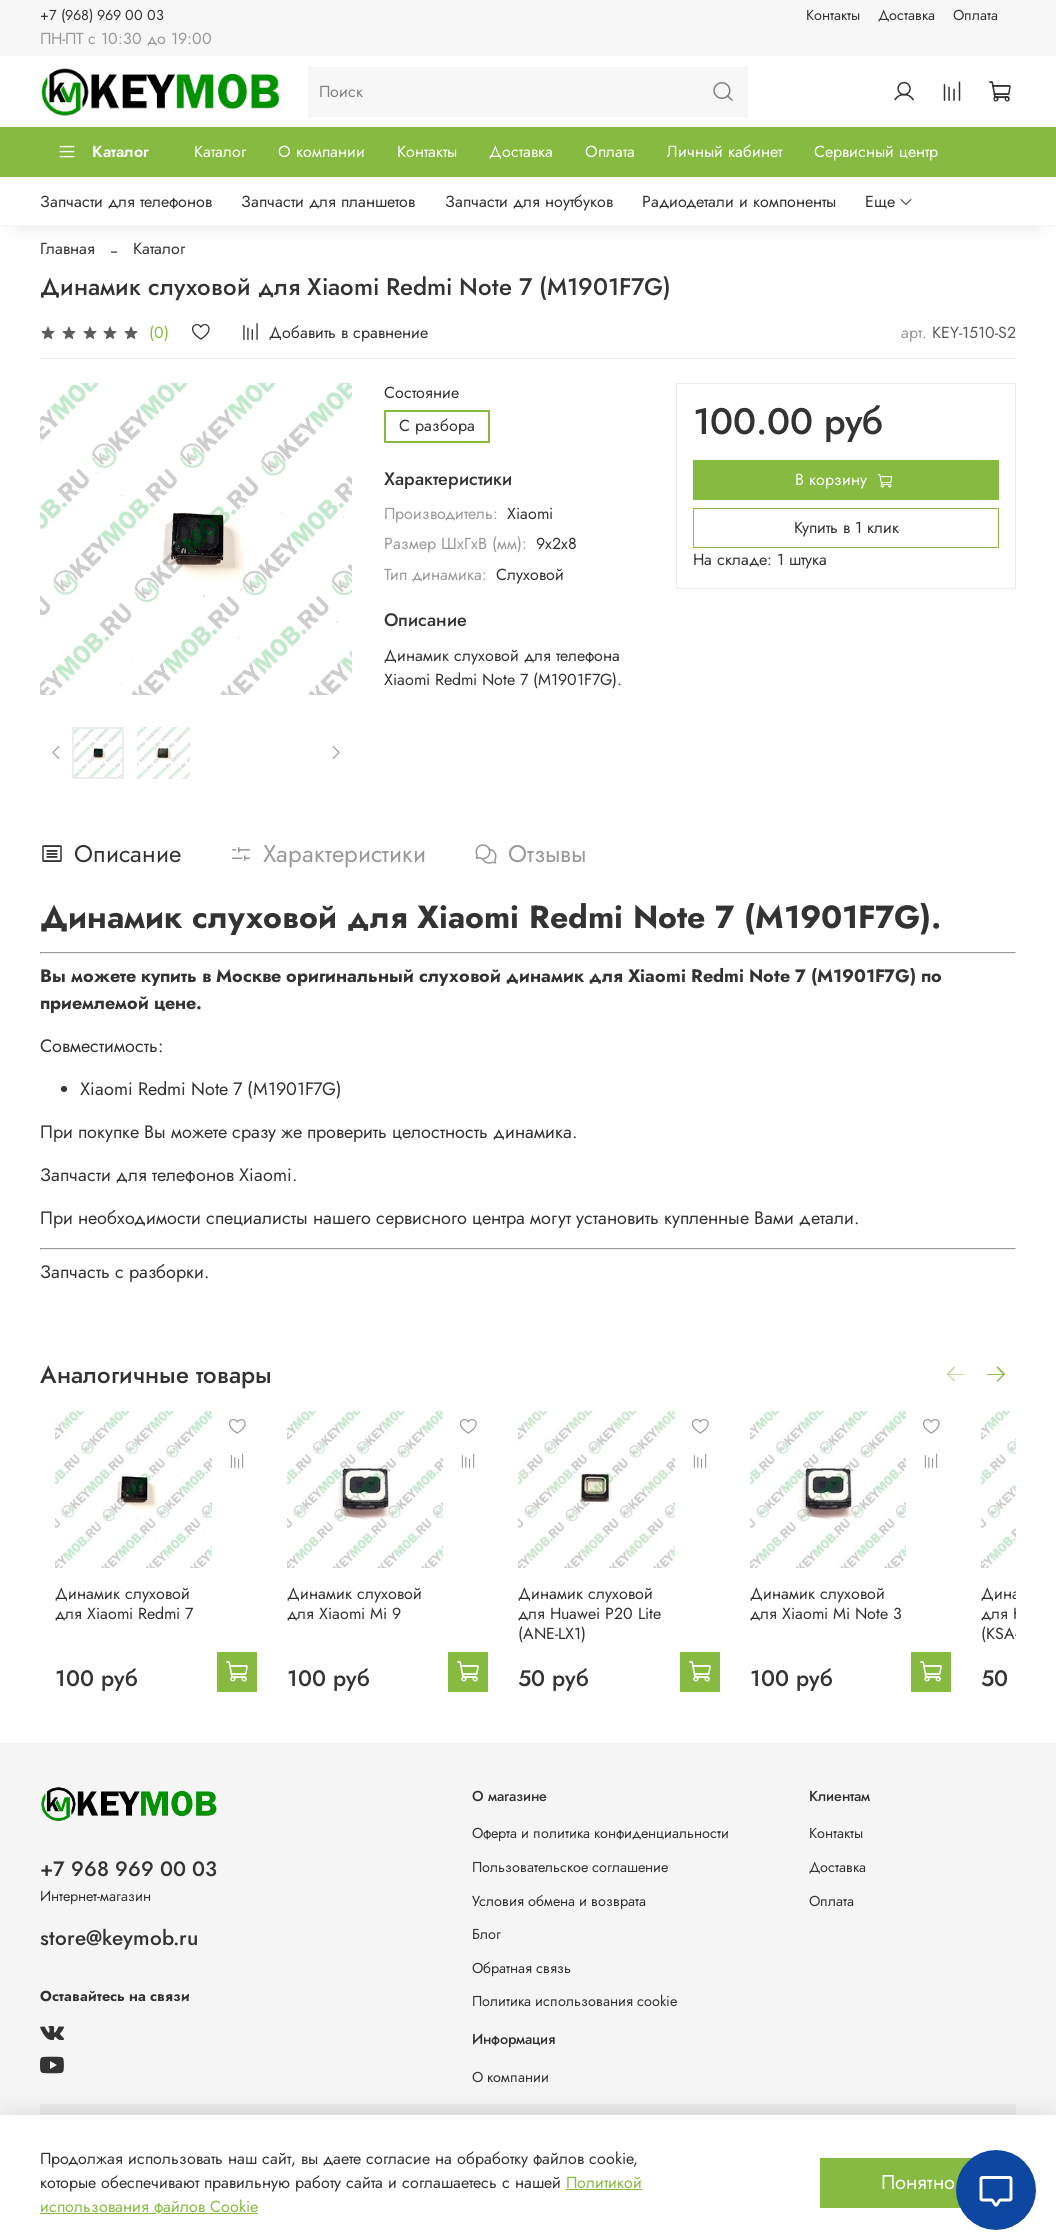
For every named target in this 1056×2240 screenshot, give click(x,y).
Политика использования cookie (574, 2001)
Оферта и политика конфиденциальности (600, 1833)
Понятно (918, 2182)
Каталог (103, 151)
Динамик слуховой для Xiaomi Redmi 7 (123, 1623)
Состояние (421, 392)
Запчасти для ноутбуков (529, 201)
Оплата (975, 15)
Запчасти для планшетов (328, 201)
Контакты (833, 15)
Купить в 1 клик (846, 527)
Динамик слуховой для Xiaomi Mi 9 (375, 1623)
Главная (67, 248)
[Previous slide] (57, 753)
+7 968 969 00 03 (128, 1869)
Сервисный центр (876, 151)
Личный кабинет (724, 151)
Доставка (906, 15)
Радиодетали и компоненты (739, 201)
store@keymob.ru (119, 1938)
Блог (486, 1934)
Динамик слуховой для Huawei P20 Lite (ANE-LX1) (626, 1633)
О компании (321, 151)
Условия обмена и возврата (559, 1901)
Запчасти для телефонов (126, 201)
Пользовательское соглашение (570, 1867)
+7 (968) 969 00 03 (102, 15)
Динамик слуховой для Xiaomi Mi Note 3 (878, 1623)
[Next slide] (336, 753)
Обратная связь (521, 1968)
